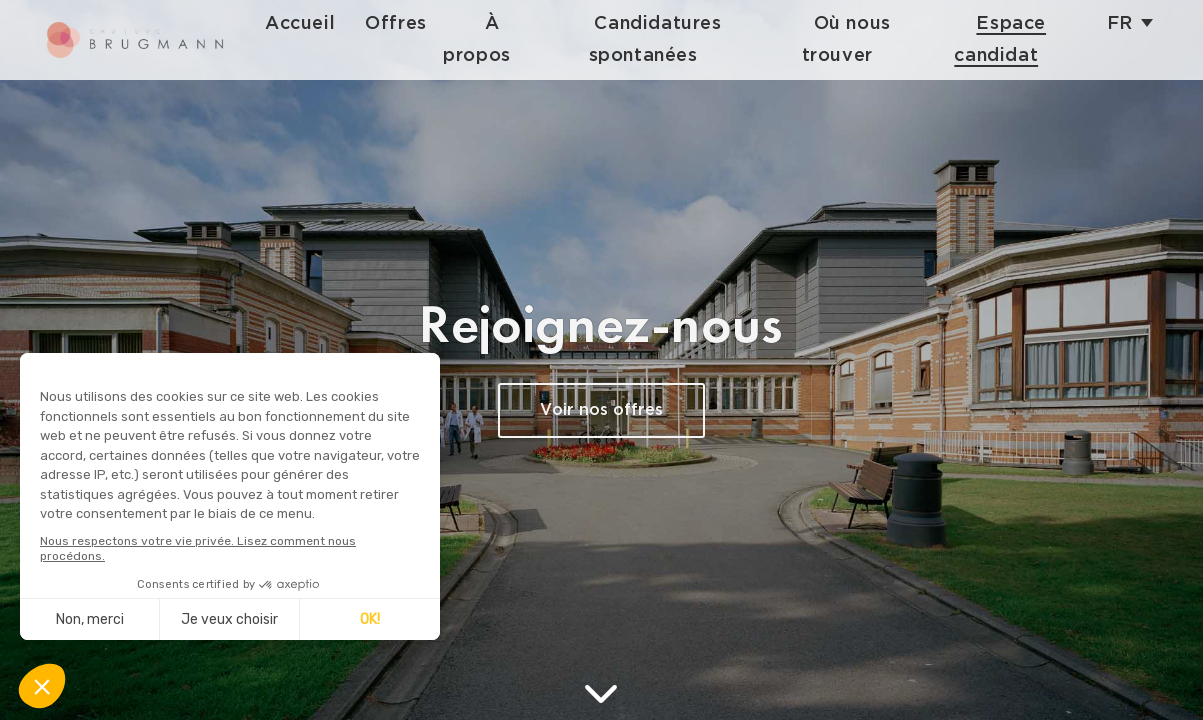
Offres (411, 23)
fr (1120, 23)
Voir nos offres (601, 410)
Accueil (315, 23)
